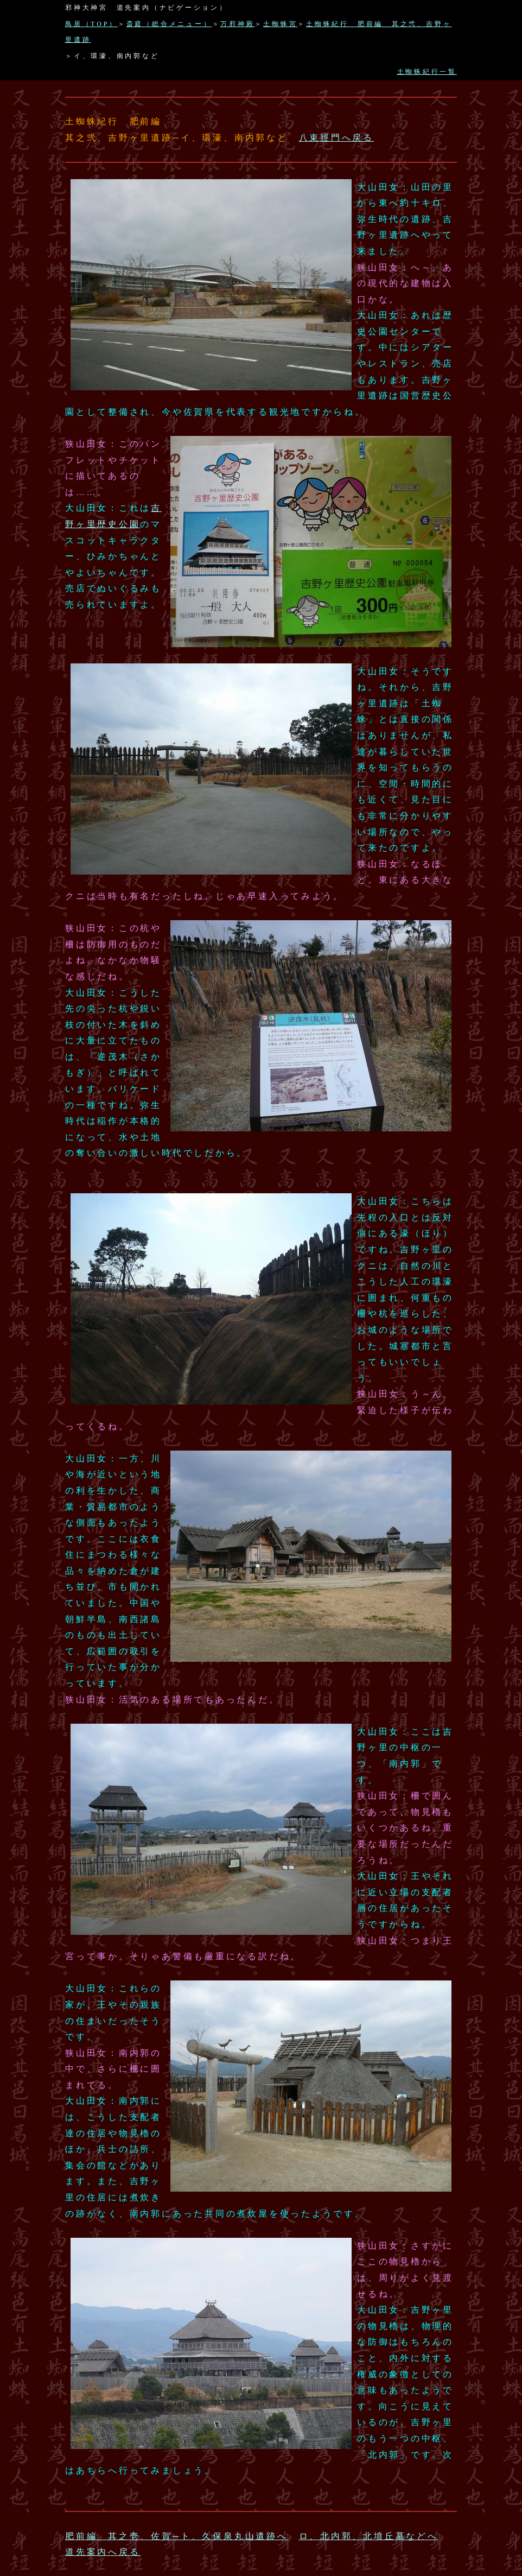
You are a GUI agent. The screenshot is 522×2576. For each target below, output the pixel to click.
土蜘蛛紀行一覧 (427, 71)
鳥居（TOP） (91, 24)
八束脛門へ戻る (336, 137)
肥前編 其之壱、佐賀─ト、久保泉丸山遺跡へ (176, 2536)
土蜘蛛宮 (280, 24)
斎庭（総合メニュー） (169, 24)
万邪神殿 (237, 24)
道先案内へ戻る (102, 2551)
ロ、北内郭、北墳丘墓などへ (368, 2536)
